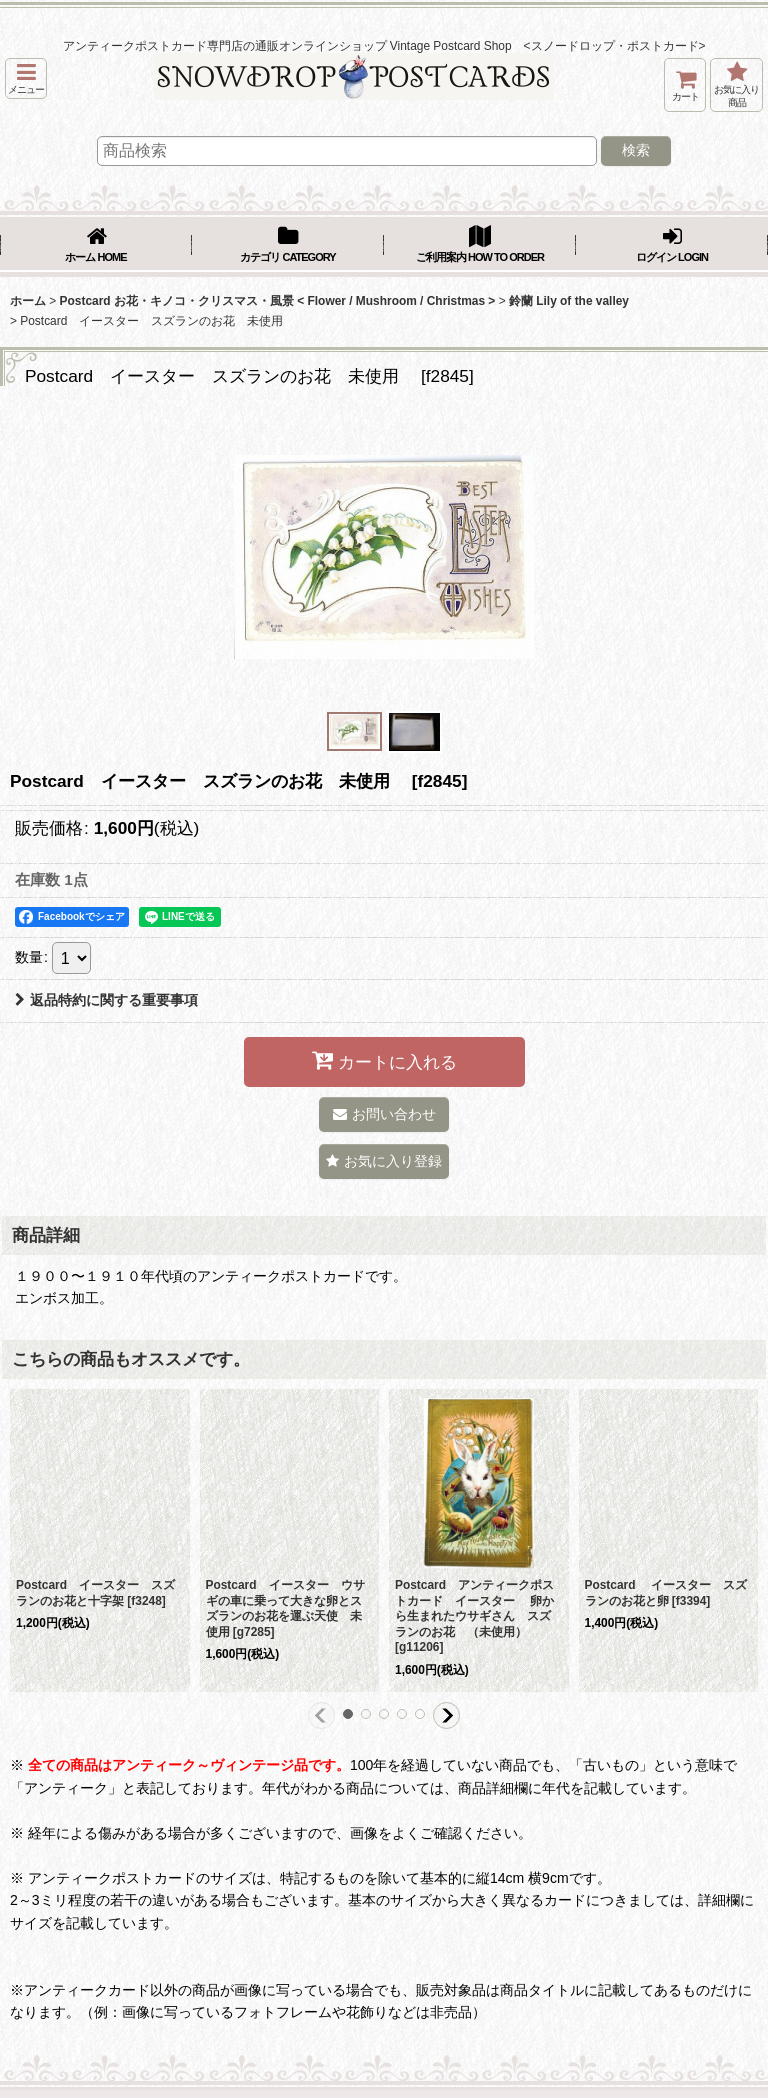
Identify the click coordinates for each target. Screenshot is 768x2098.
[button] (26, 78)
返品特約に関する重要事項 (106, 1000)
